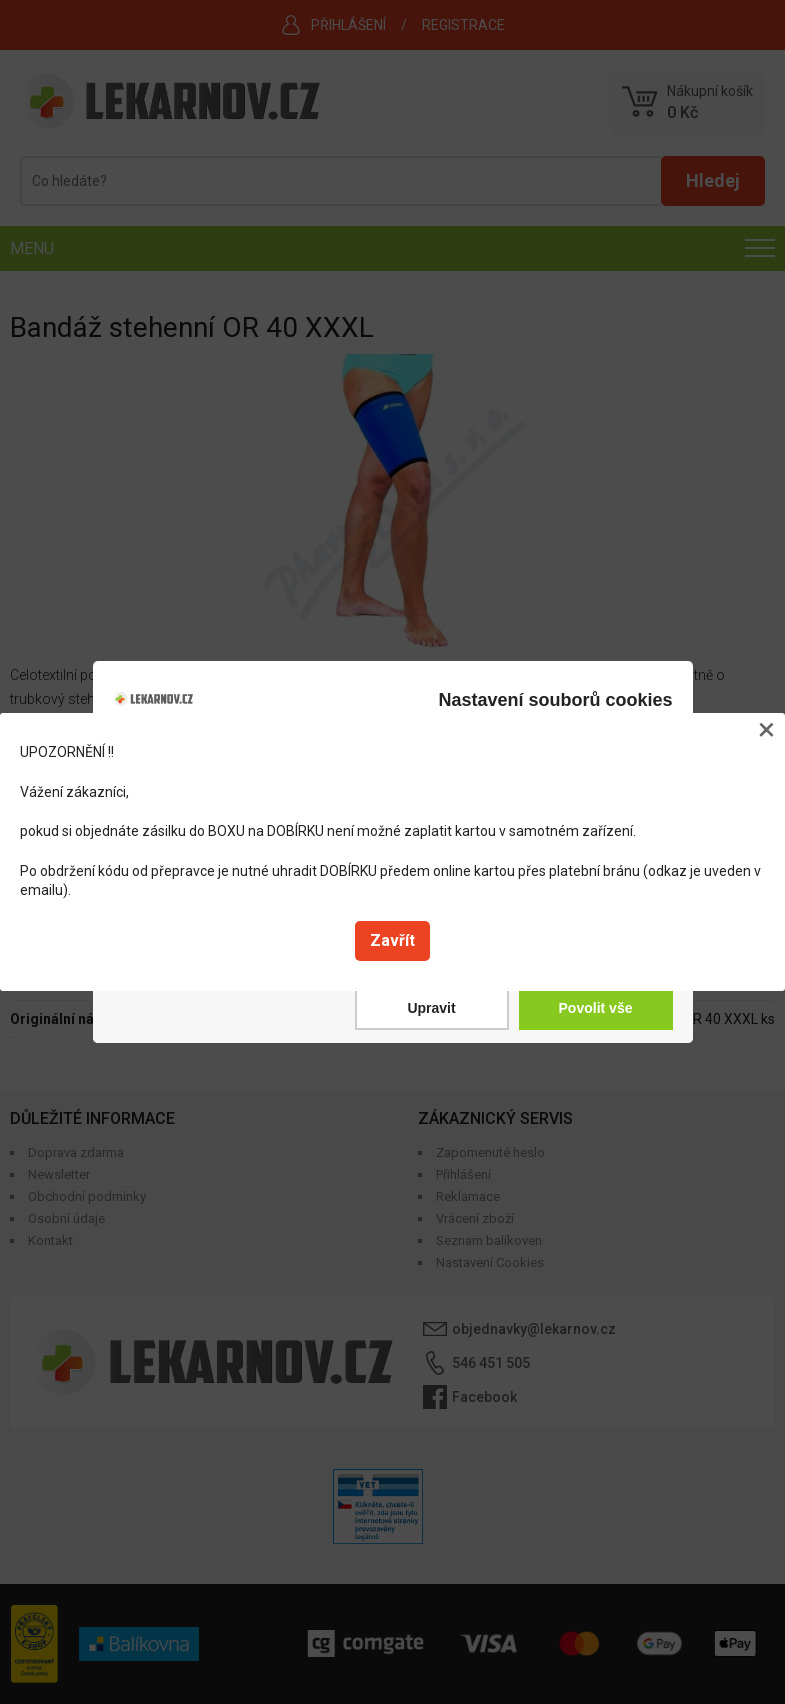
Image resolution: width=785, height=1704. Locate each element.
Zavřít (392, 940)
